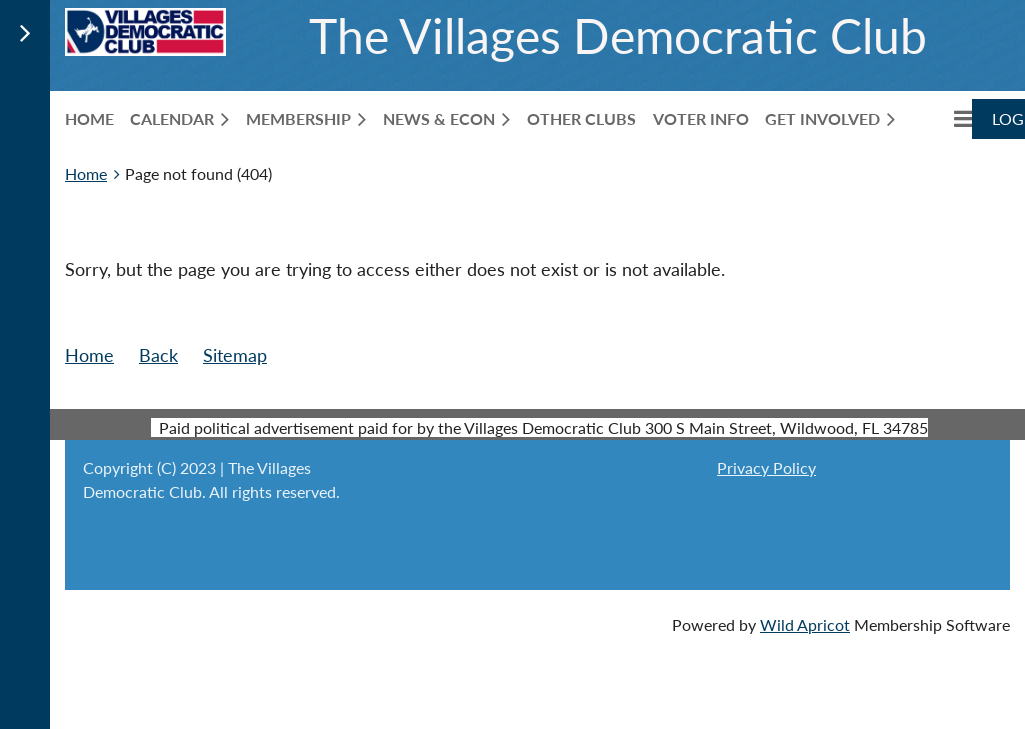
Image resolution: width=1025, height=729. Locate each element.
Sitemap (235, 355)
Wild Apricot (805, 624)
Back (158, 355)
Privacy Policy (766, 467)
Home (86, 173)
